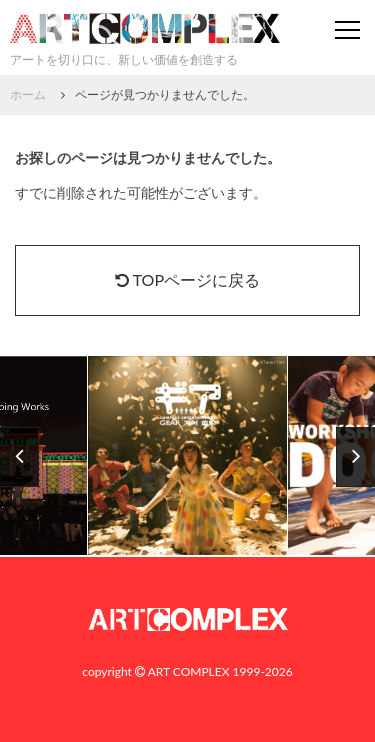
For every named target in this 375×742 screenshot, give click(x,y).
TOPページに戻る (187, 279)
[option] (188, 456)
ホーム (28, 94)
